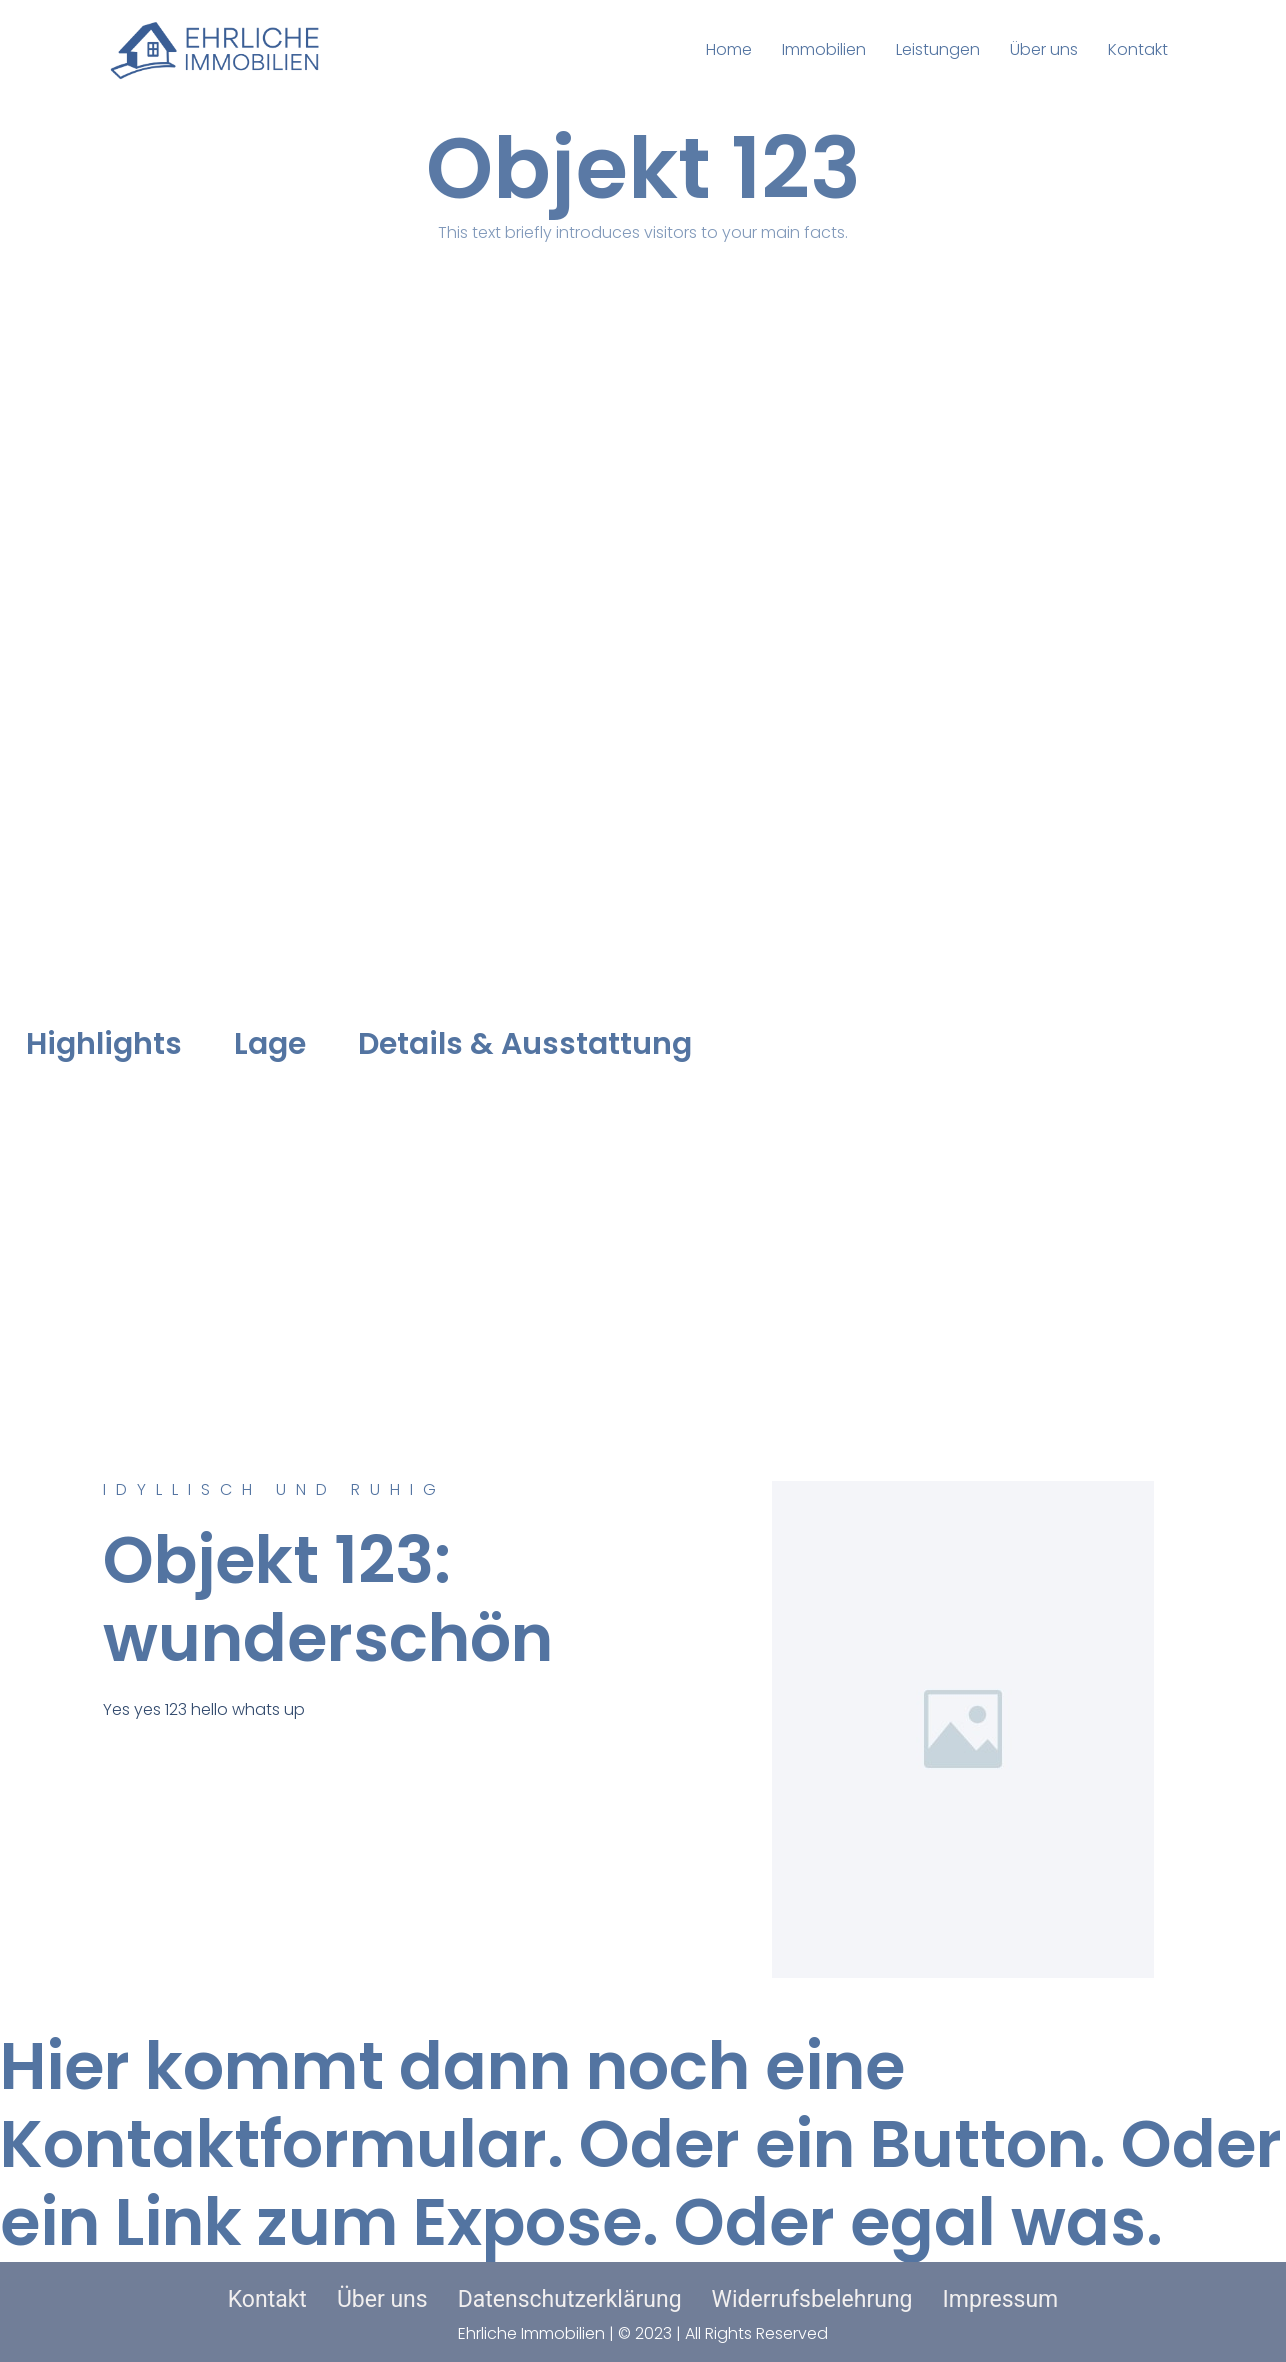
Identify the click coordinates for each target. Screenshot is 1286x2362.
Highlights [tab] (104, 1044)
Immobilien (824, 49)
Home (729, 49)
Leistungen (938, 49)
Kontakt (1138, 49)
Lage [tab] (270, 1044)
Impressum (1001, 2299)
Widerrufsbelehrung (812, 2299)
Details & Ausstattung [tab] (525, 1044)
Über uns (1044, 49)
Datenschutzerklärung (570, 2299)
